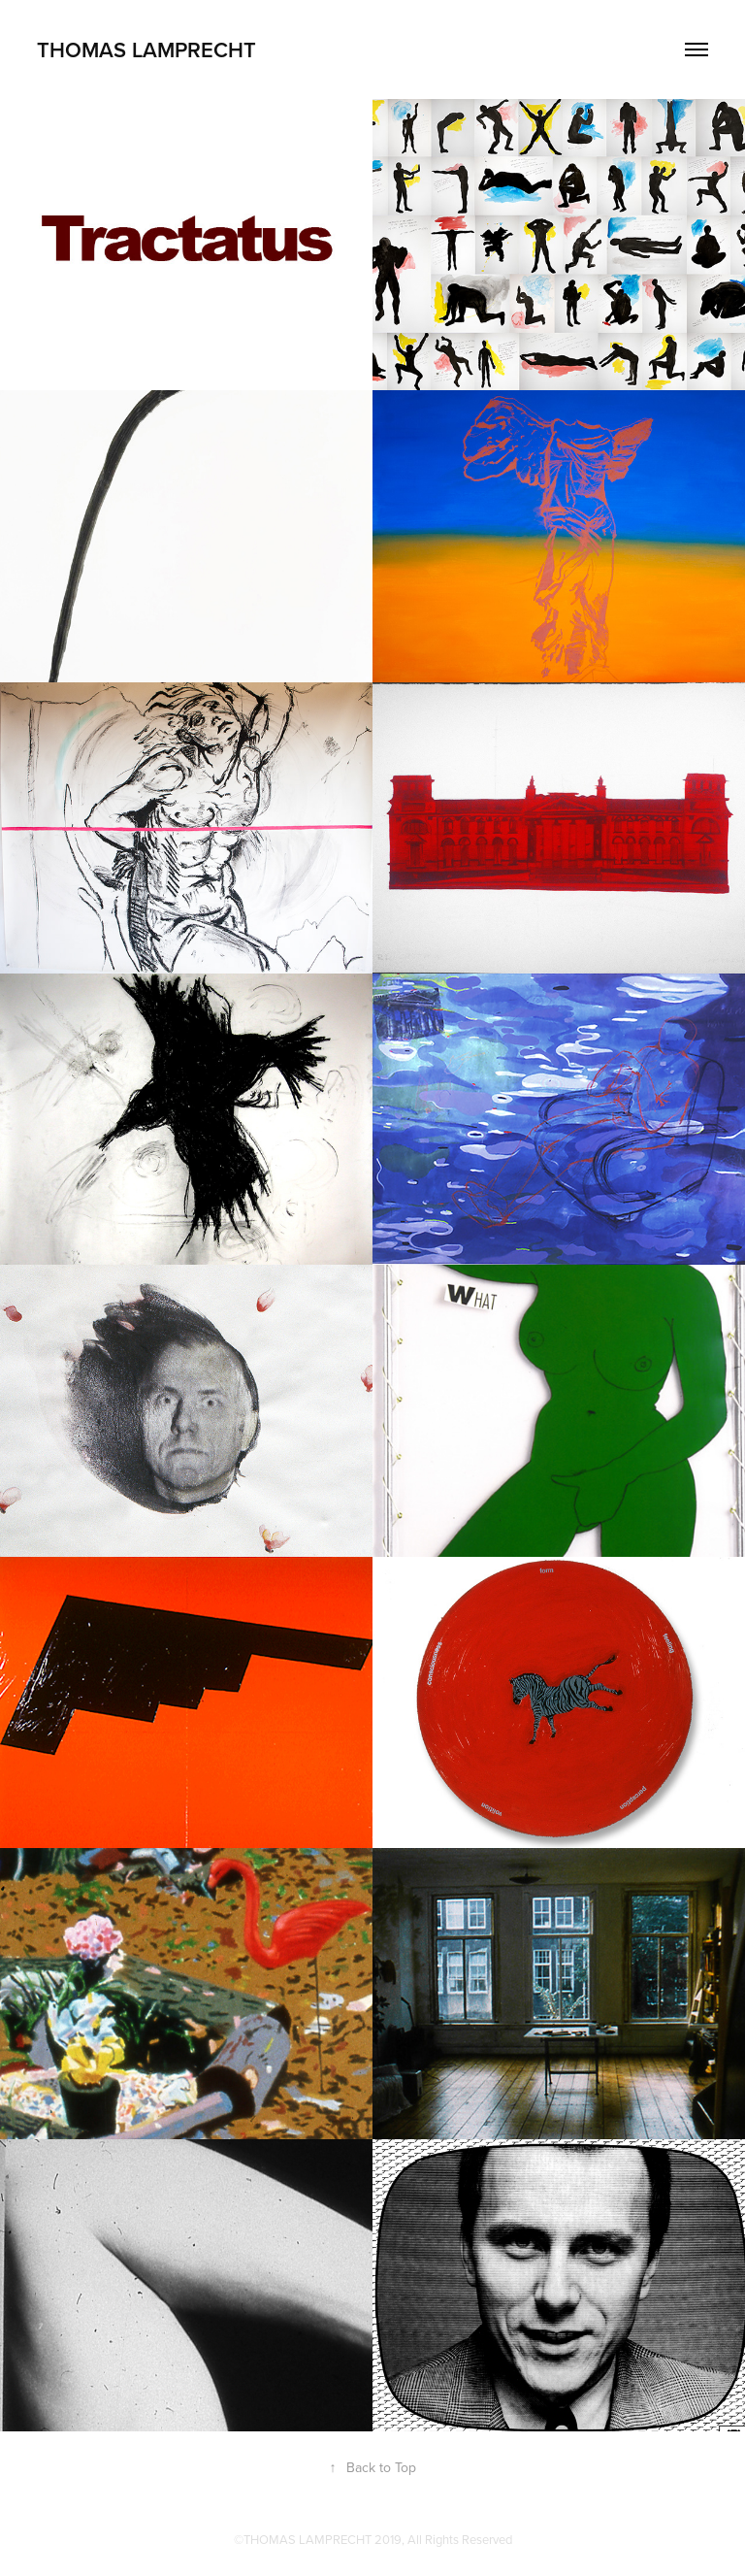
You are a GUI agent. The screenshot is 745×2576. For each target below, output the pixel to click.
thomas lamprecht (146, 49)
